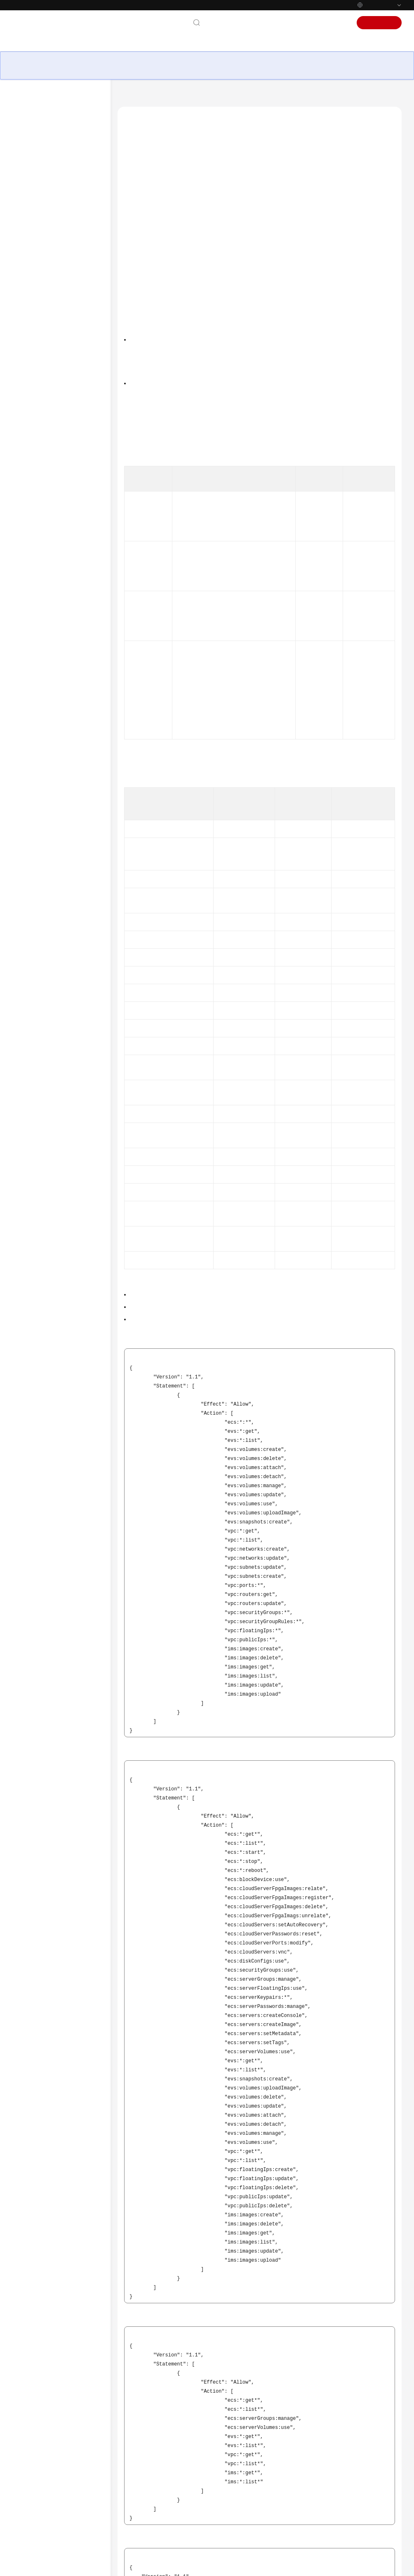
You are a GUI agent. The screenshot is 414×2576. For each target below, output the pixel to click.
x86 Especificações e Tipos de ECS (61, 223)
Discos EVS (41, 294)
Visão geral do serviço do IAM (208, 341)
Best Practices (38, 529)
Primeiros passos (42, 413)
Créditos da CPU (47, 374)
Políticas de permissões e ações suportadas (177, 541)
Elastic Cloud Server (191, 96)
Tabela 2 (133, 866)
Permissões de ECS (152, 175)
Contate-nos (228, 22)
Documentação (272, 22)
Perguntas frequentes (48, 452)
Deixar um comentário (260, 2525)
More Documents (43, 609)
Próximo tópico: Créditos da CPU (160, 2474)
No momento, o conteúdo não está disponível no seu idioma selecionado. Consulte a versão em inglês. (54, 471)
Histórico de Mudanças (54, 400)
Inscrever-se (380, 22)
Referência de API (43, 439)
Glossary (32, 595)
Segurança (40, 334)
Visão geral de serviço (49, 133)
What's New (36, 490)
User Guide (35, 516)
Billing (29, 503)
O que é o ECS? (46, 146)
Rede (34, 321)
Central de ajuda (140, 96)
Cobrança (39, 347)
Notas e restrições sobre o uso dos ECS (63, 189)
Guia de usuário (41, 426)
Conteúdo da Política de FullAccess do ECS (177, 205)
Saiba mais (307, 2566)
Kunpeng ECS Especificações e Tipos (62, 243)
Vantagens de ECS (49, 159)
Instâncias (40, 206)
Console (310, 22)
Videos (29, 582)
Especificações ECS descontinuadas (49, 264)
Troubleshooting (42, 569)
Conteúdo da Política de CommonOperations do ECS (189, 219)
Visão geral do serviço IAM (159, 1409)
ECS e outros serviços (52, 387)
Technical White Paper (49, 543)
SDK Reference (39, 556)
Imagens (38, 281)
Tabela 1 (133, 554)
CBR (33, 308)
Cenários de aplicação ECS (58, 172)
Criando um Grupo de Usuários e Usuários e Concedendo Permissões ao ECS (216, 1422)
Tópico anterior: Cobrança (151, 2462)
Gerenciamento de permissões (65, 360)
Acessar (338, 22)
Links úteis (141, 190)
